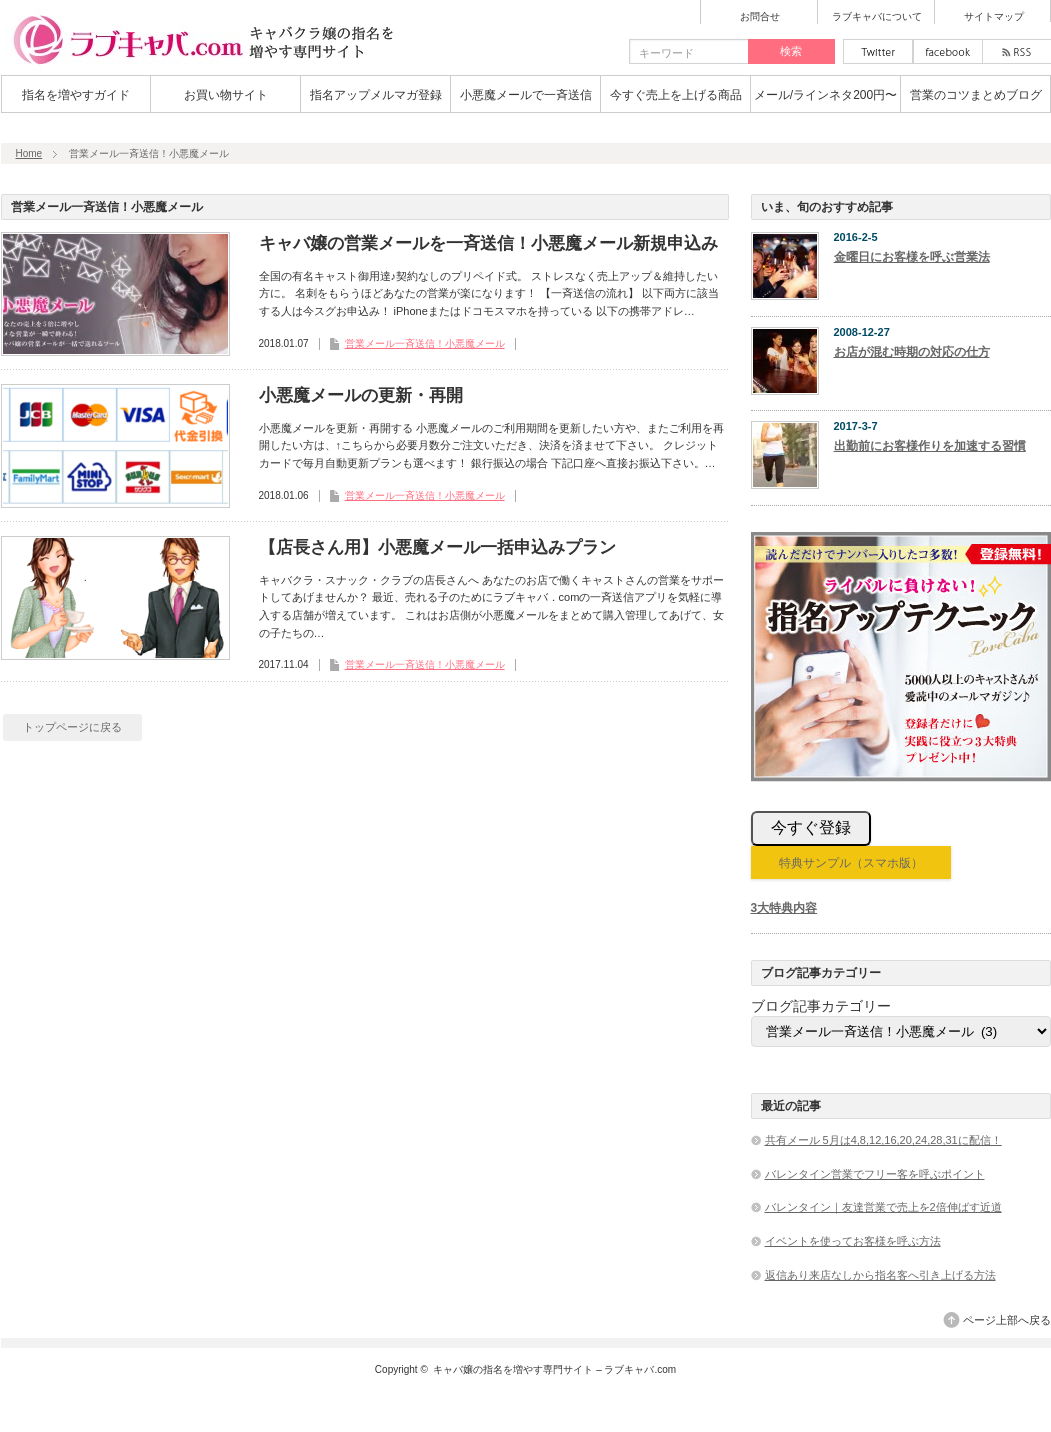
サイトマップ (994, 17)
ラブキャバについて (877, 17)
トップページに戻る (72, 727)
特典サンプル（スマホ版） (851, 863)
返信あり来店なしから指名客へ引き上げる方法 (880, 1275)
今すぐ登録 (811, 827)
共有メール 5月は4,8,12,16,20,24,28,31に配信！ (883, 1140)
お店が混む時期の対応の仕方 (912, 352)
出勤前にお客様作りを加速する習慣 (930, 446)
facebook (948, 51)
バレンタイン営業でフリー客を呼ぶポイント (875, 1174)
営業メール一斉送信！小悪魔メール (425, 343)
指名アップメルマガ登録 (376, 95)
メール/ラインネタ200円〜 (825, 95)
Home (29, 153)
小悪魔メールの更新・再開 (361, 395)
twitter (878, 51)
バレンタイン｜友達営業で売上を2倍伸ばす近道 (883, 1207)
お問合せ (760, 17)
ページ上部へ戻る (1007, 1320)
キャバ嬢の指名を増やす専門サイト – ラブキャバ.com (554, 1369)
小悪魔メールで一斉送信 (526, 95)
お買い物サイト (226, 95)
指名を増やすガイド (76, 95)
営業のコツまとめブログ (976, 95)
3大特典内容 (784, 908)
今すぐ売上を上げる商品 (676, 95)
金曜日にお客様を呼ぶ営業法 (912, 257)
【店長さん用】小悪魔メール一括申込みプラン (437, 547)
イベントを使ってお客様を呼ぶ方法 (853, 1241)
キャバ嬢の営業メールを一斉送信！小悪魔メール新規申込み (488, 243)
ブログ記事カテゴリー (821, 1006)
